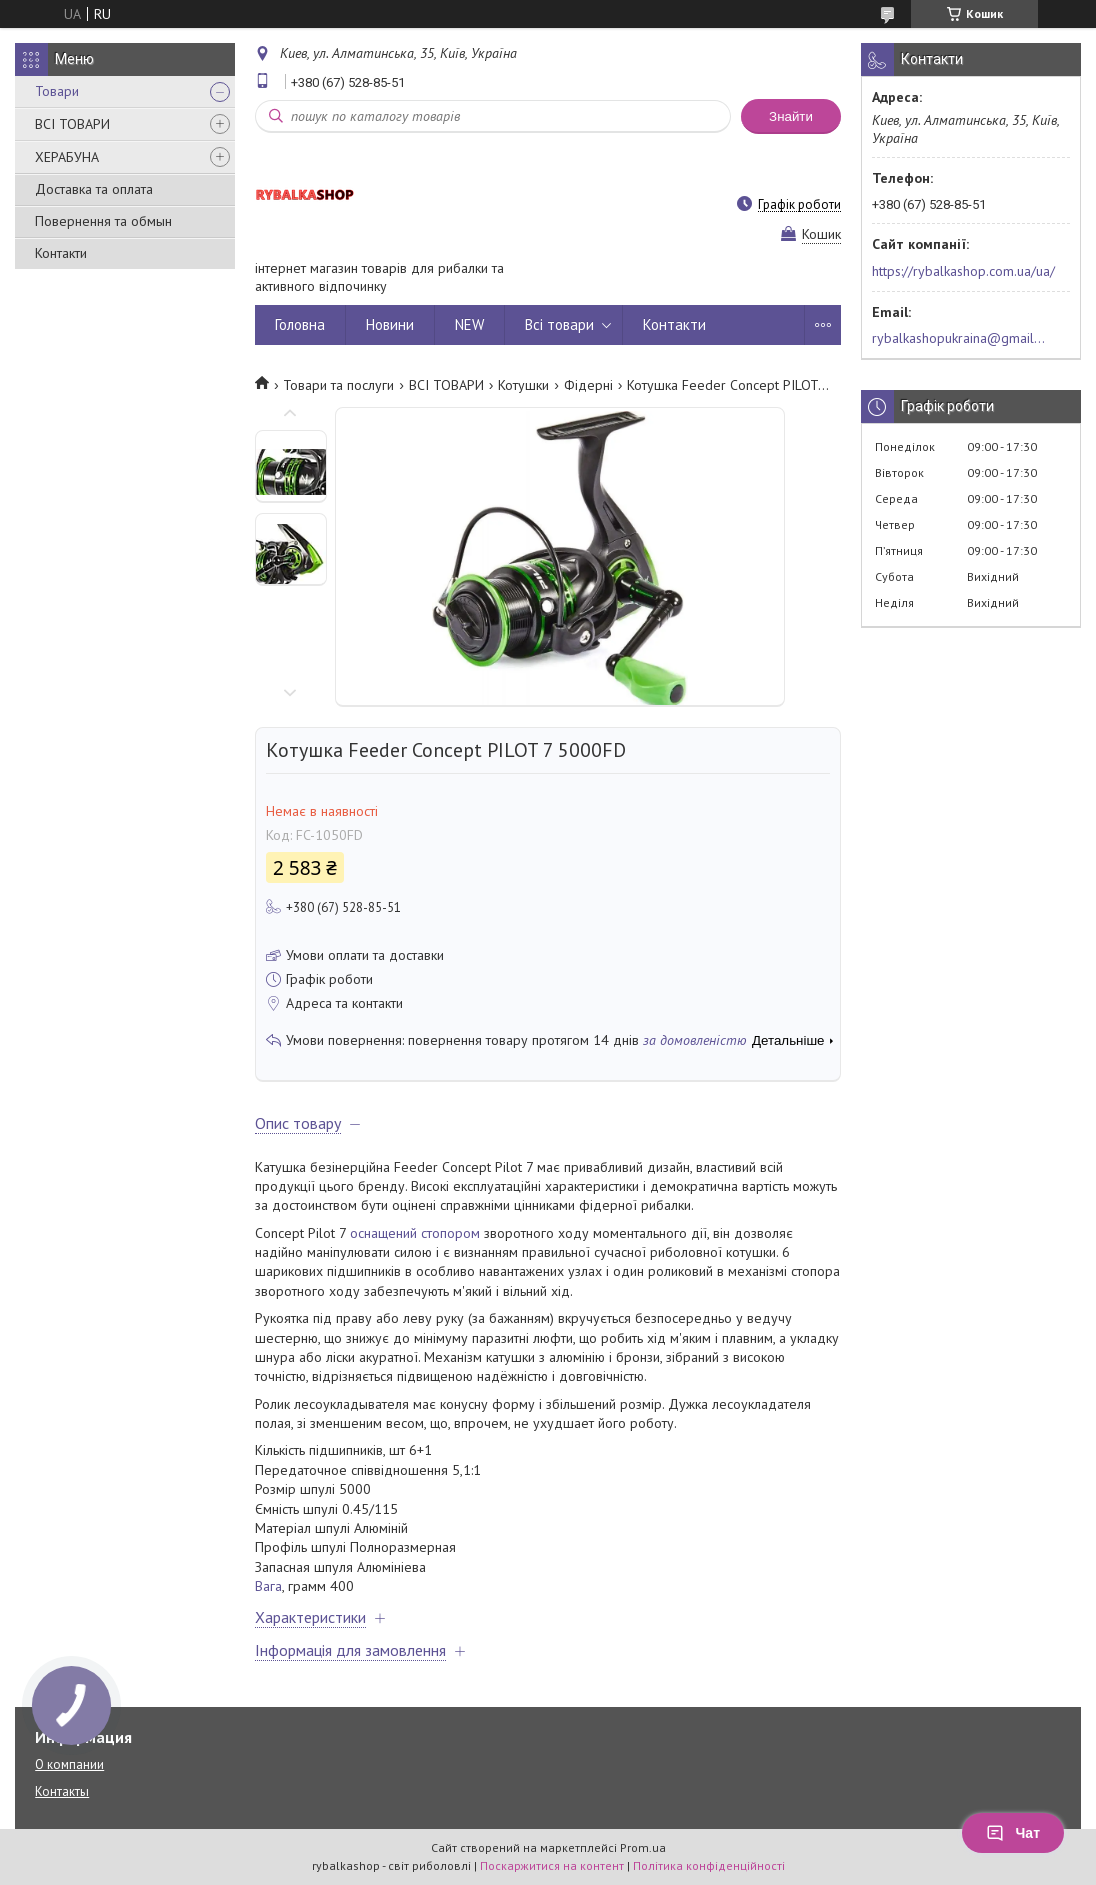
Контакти (61, 253)
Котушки (523, 385)
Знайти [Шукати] (791, 116)
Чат (1013, 1833)
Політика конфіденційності (709, 1865)
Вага (268, 1586)
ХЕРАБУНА (67, 157)
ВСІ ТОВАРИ (72, 124)
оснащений (383, 1233)
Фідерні (588, 385)
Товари (57, 91)
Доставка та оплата (94, 189)
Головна (300, 324)
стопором (450, 1233)
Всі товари (559, 324)
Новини (390, 324)
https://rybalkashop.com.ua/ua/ (963, 271)
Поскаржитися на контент (552, 1865)
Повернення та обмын (103, 221)
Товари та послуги (338, 385)
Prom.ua (643, 1847)
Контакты (62, 1791)
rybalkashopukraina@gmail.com (959, 338)
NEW (469, 324)
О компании (69, 1764)
